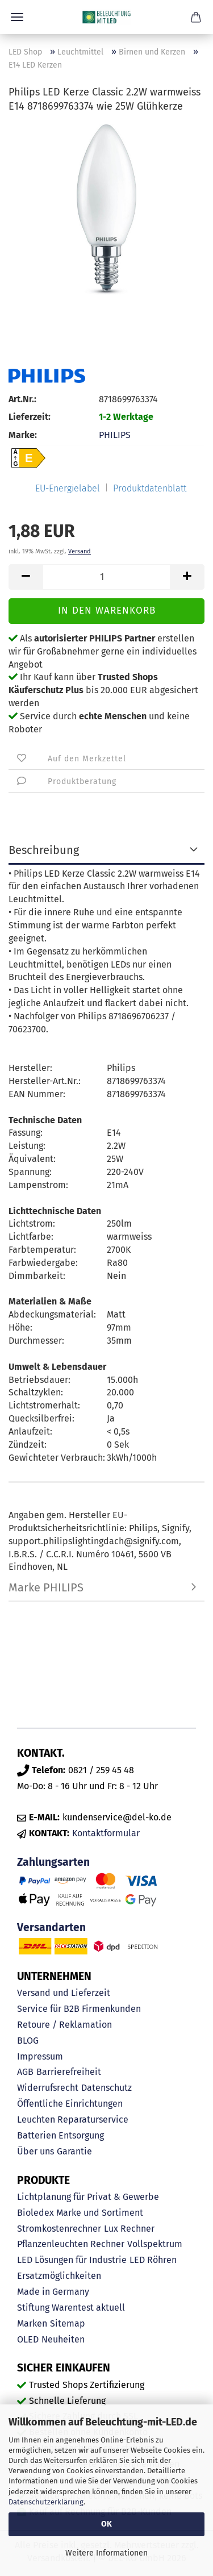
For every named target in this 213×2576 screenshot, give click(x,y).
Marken (32, 2323)
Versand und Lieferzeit (63, 1992)
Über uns (35, 2151)
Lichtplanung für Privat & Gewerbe (88, 2196)
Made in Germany (53, 2291)
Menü (17, 17)
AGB (25, 2071)
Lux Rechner (129, 2228)
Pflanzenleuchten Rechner (70, 2244)
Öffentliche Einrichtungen (70, 2103)
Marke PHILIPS (46, 1587)
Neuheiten (63, 2339)
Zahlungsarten (53, 1862)
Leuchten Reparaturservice (72, 2119)
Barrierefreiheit (68, 2071)
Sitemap (67, 2323)
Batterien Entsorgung (60, 2135)
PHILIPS (115, 435)
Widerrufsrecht (47, 2087)
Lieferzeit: (30, 416)
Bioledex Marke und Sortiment (80, 2212)
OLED (28, 2339)
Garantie (74, 2151)
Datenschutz (106, 2087)
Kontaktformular (106, 1833)
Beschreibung (44, 850)
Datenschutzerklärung (46, 2502)
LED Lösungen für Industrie (72, 2259)
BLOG (28, 2040)
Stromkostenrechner (59, 2228)
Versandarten (51, 1927)
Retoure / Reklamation (64, 2024)
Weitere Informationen (106, 2553)
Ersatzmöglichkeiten (59, 2275)
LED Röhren (153, 2259)
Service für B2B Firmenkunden (79, 2008)
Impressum (40, 2056)
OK (106, 2524)
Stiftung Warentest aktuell (71, 2307)
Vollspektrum (154, 2244)
